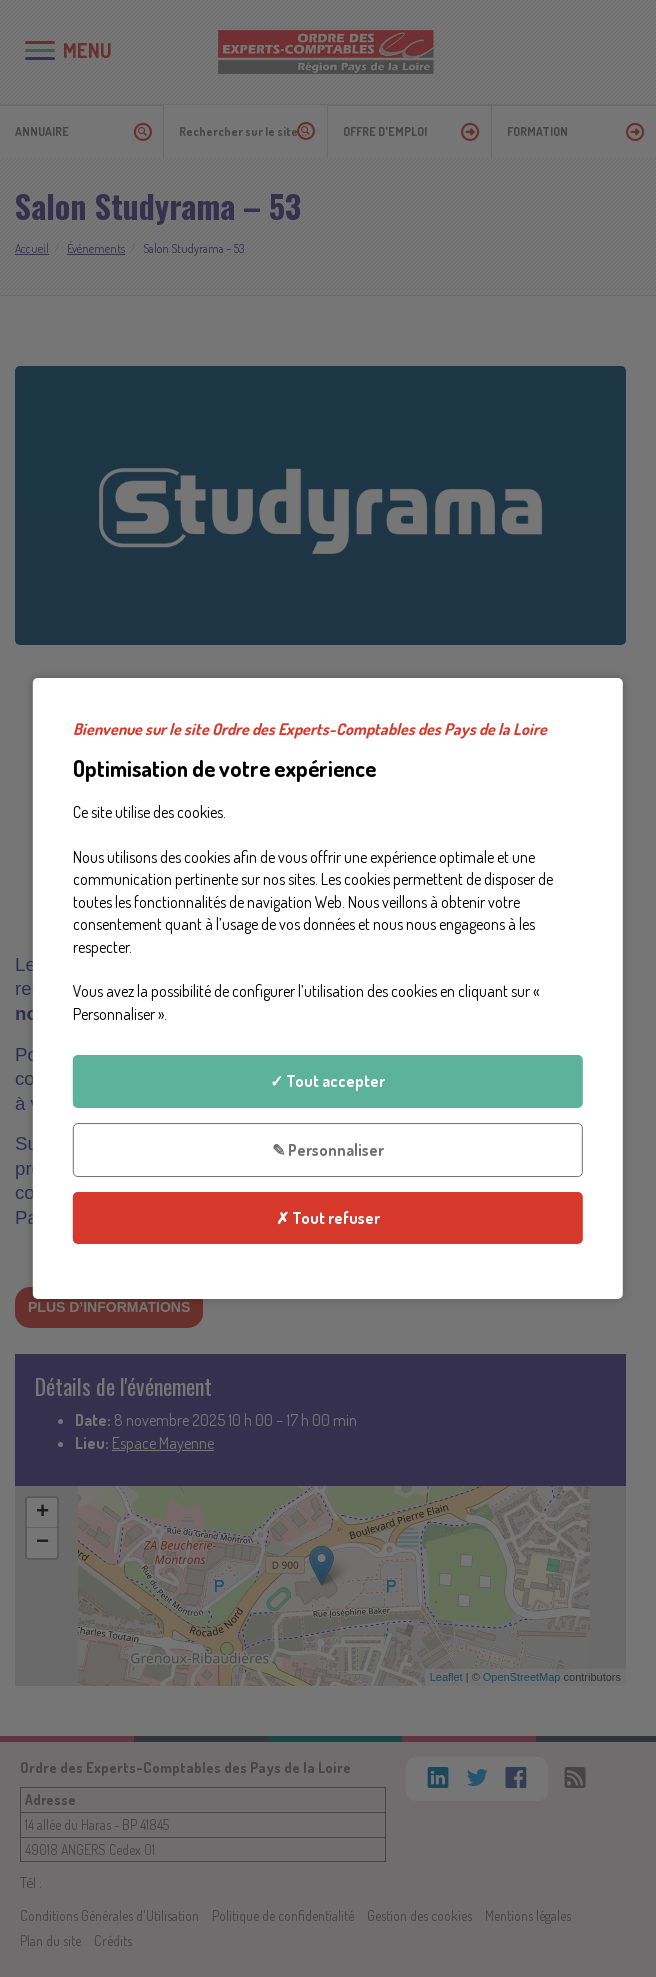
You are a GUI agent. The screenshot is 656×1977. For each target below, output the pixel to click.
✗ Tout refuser (327, 1218)
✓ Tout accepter (327, 1081)
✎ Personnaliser (327, 1149)
